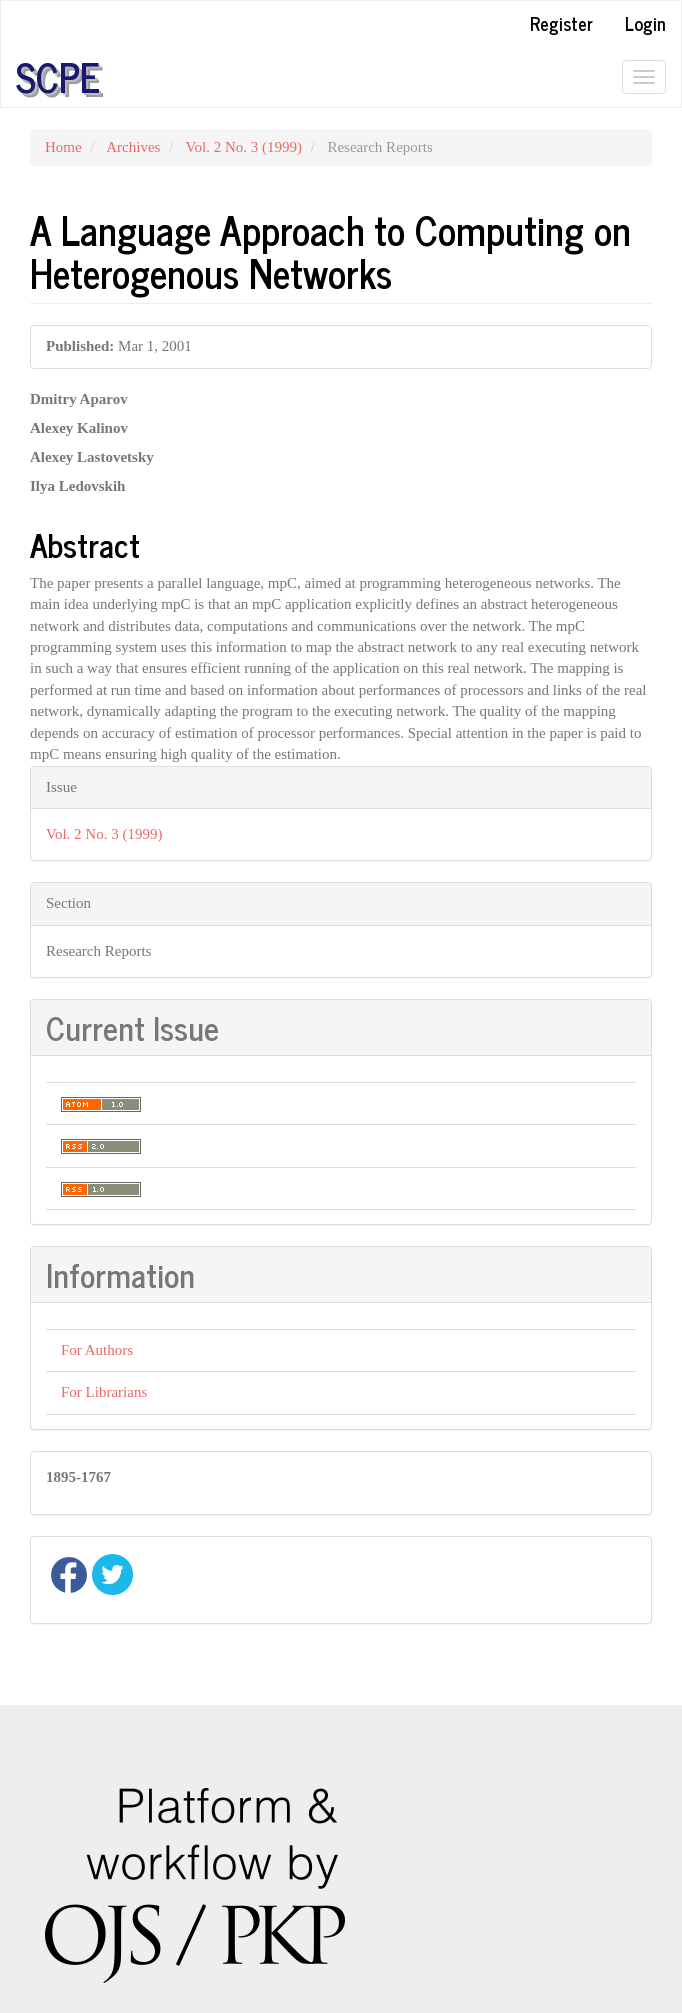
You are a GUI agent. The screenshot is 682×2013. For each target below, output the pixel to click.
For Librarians (104, 1392)
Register (561, 23)
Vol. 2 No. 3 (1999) (244, 147)
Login (645, 23)
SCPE (58, 77)
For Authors (97, 1350)
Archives (133, 147)
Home (63, 147)
